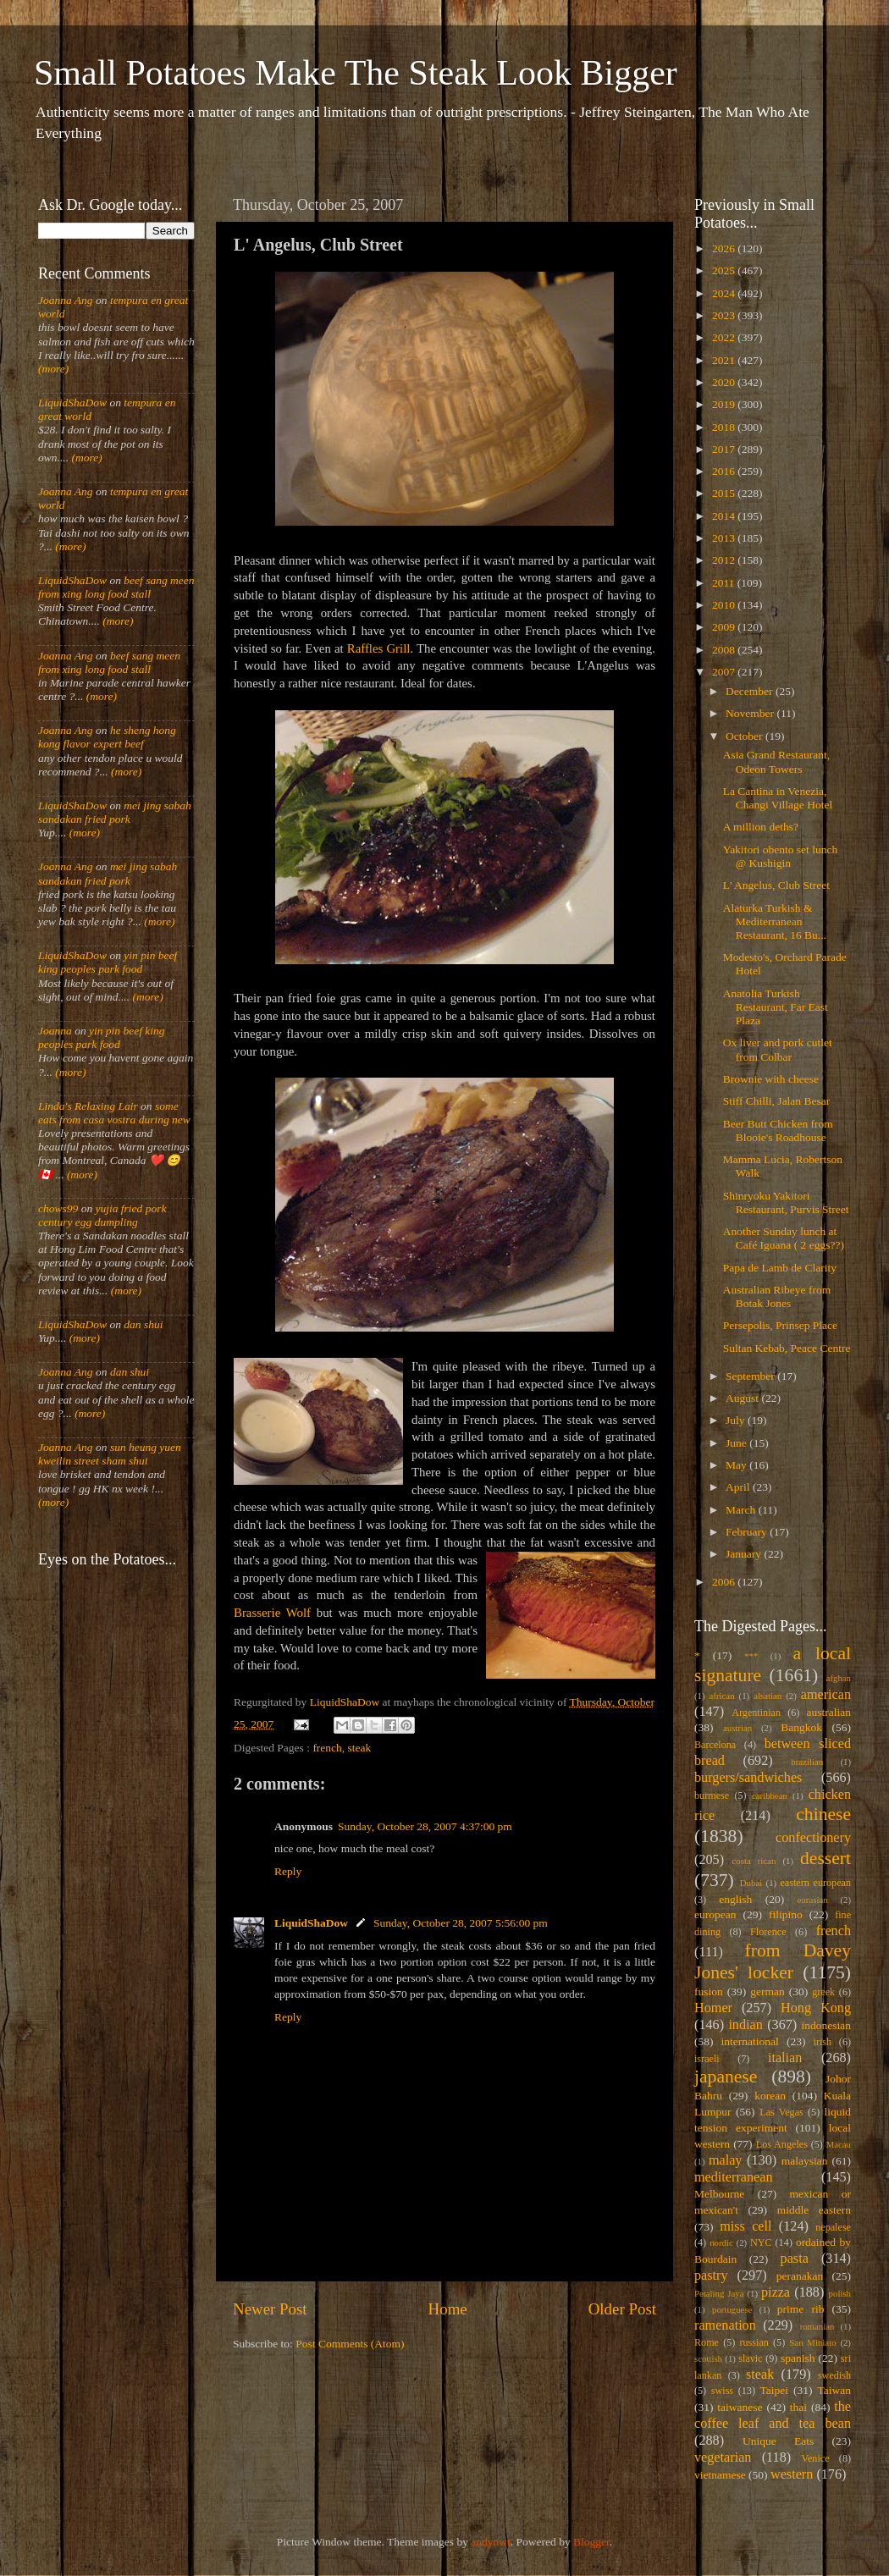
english (735, 1899)
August (743, 1398)
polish (840, 2293)
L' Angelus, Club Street (776, 885)
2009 (724, 627)
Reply (287, 1871)
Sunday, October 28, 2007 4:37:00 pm (425, 1826)
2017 (724, 449)
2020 (724, 382)
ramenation (725, 2325)
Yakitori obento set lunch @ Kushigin (780, 856)
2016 (724, 471)
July (737, 1420)
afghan (838, 1678)
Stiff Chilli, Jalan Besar (777, 1101)
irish (823, 2042)
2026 (724, 248)
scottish (708, 2358)
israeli (707, 2059)
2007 (724, 671)
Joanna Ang (65, 300)
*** (751, 1656)
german (767, 1991)
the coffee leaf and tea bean (772, 2415)
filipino (786, 1914)
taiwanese (739, 2407)
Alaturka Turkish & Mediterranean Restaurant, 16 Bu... (774, 921)
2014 (724, 516)
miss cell (745, 2226)
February (748, 1531)
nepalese (833, 2227)
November (751, 713)
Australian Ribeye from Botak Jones (777, 1296)
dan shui (143, 1324)
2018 (724, 427)
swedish (834, 2375)
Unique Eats (778, 2441)
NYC (761, 2242)
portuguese (732, 2309)
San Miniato (812, 2342)
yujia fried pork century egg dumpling (102, 1215)
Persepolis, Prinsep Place (780, 1325)
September (751, 1376)
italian (785, 2058)
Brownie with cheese (771, 1079)
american (826, 1694)
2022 (724, 337)
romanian (817, 2326)
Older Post (622, 2309)
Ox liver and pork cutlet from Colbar (777, 1049)
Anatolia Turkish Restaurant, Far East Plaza (775, 1007)
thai (798, 2407)
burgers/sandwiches (748, 1777)
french (326, 1747)
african (722, 1696)
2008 (724, 649)
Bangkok (801, 1727)
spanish (798, 2358)
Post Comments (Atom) (349, 2343)
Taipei (774, 2390)
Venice (816, 2458)
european (715, 1914)
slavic (750, 2358)
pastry (711, 2275)
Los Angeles (782, 2144)
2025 (724, 270)
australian (829, 1712)
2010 (724, 604)
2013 (724, 538)
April (739, 1487)
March (742, 1509)
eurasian (813, 1900)
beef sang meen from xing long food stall (116, 587)
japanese (725, 2076)
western (791, 2474)
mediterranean (733, 2177)
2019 (724, 404)
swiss (722, 2391)
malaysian (804, 2160)
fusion (708, 1991)
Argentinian (756, 1712)
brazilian (807, 1762)
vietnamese (720, 2474)
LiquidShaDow (311, 1923)
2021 (724, 360)
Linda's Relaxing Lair (88, 1106)
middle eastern (814, 2210)
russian (753, 2342)
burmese (711, 1795)
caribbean (769, 1795)
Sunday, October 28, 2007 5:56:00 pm (460, 1923)
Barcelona (715, 1745)
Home (447, 2309)
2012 (724, 560)
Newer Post (270, 2309)
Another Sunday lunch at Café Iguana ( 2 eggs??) (783, 1238)
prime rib (801, 2309)
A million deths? (760, 826)
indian (745, 2025)
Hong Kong (816, 2008)
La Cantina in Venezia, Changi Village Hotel (777, 798)
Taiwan (834, 2390)
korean (770, 2095)
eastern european (815, 1883)
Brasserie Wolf (272, 1612)
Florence (768, 1932)
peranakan (799, 2276)
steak (360, 1747)
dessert (825, 1858)
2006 (724, 1581)
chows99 (58, 1208)
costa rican (754, 1861)
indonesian (827, 2025)
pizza (775, 2292)
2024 (724, 293)
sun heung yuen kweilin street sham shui (109, 1454)
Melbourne (719, 2193)
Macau (838, 2144)
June (737, 1443)
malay (726, 2160)
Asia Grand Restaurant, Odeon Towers (776, 761)
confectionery (813, 1837)
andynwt (491, 2541)
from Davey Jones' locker (772, 1961)
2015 (724, 493)
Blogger (591, 2541)
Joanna (55, 1030)
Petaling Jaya (718, 2293)
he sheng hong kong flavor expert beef (107, 737)
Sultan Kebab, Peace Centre (787, 1348)
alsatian (767, 1696)
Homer (713, 2008)
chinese (823, 1814)
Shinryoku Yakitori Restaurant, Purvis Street (786, 1202)
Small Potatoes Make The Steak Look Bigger (355, 72)
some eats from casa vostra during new (114, 1113)
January (745, 1553)
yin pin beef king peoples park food (107, 962)
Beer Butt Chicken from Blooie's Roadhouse (778, 1130)
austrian (737, 1728)
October (745, 736)
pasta (795, 2258)
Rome (706, 2342)
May (737, 1465)
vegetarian (722, 2457)
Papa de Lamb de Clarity (780, 1267)
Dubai (751, 1883)
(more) (53, 368)
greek (823, 1992)
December (751, 691)
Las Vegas (781, 2112)
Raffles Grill (379, 648)
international (750, 2041)
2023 (724, 315)
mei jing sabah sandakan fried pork (114, 812)
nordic (721, 2242)
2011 (724, 582)
